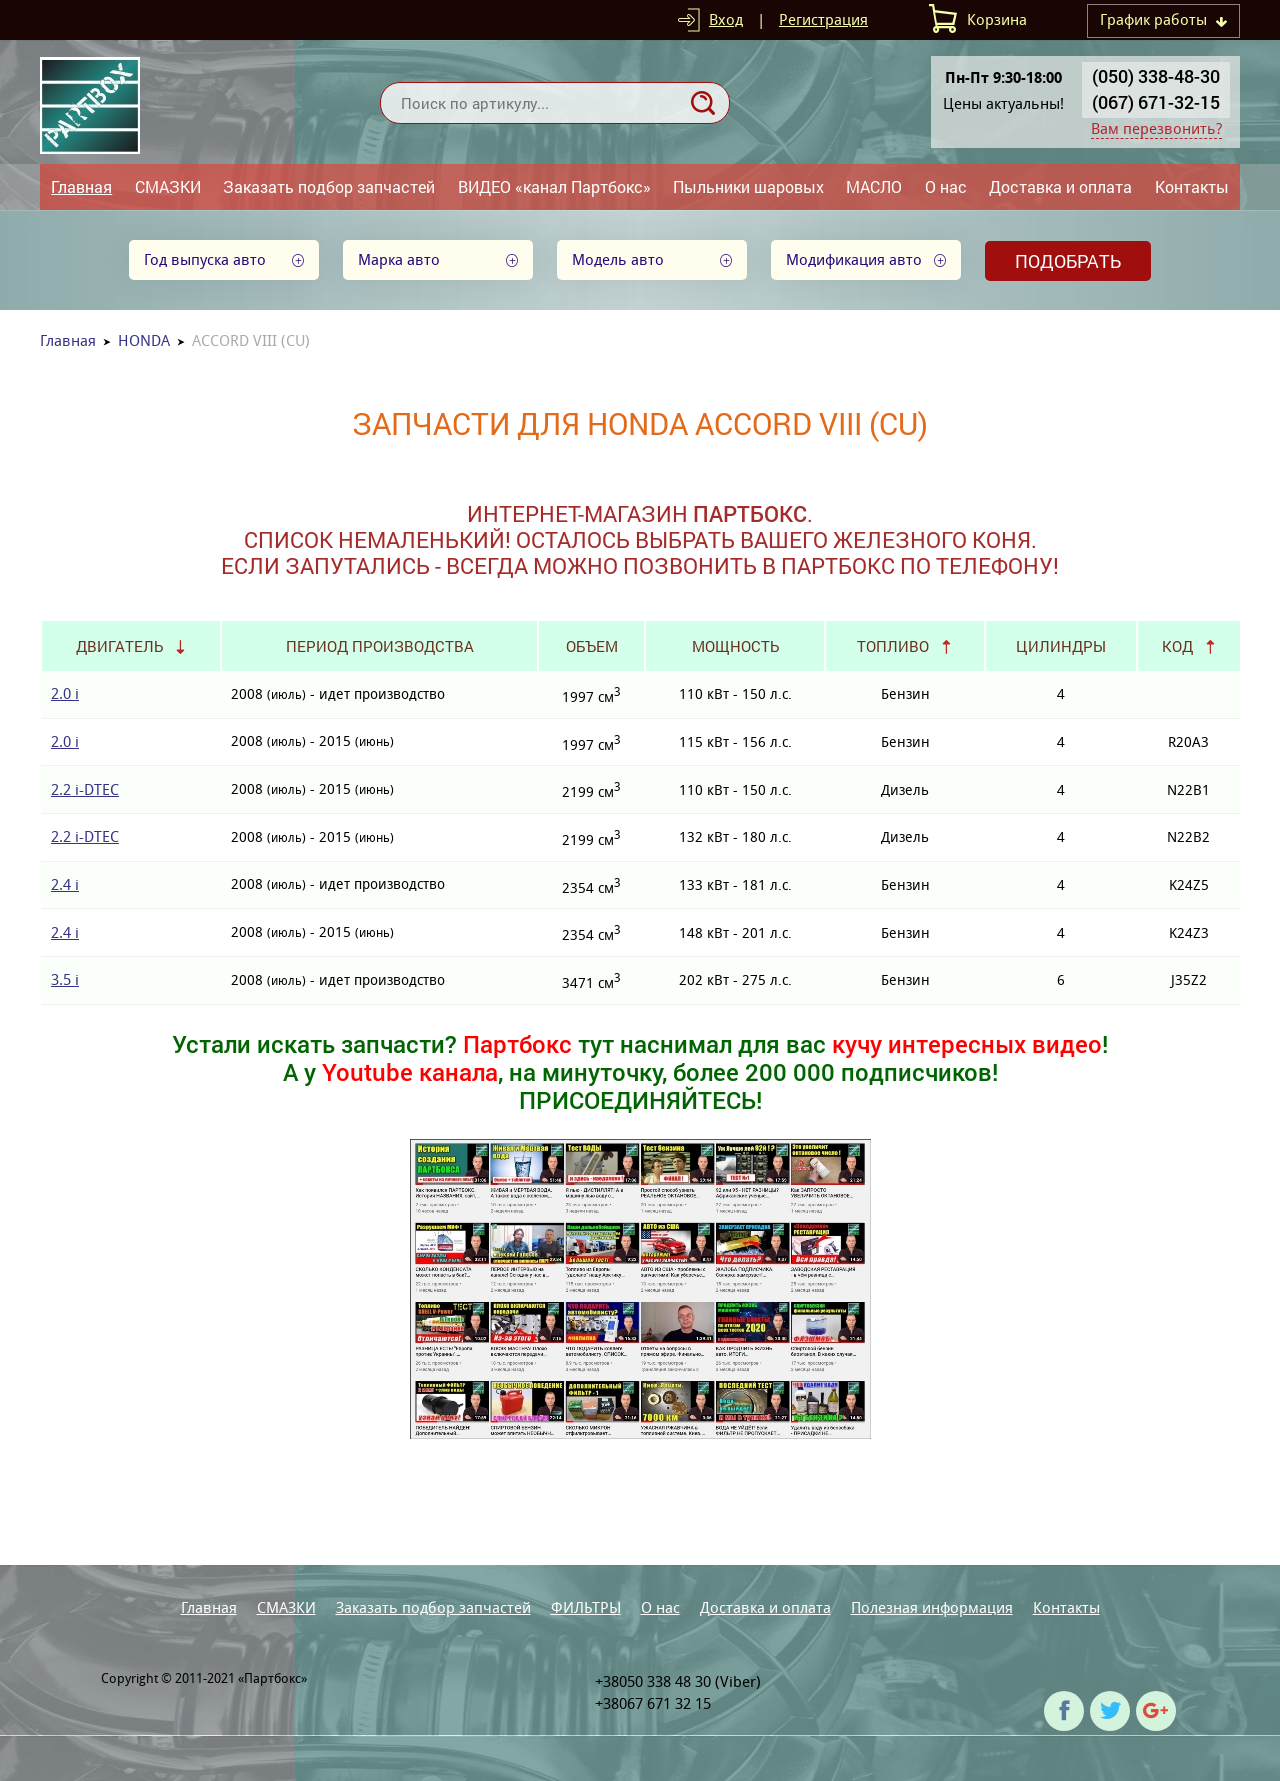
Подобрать (1068, 261)
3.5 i (65, 979)
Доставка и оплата (1060, 186)
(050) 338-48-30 (1156, 76)
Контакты (1192, 186)
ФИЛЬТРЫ (586, 1607)
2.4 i (65, 884)
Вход (726, 19)
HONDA (144, 340)
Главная (81, 186)
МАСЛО (874, 186)
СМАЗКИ (168, 186)
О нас (946, 186)
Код (1177, 646)
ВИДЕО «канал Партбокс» (554, 186)
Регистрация (823, 19)
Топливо (893, 646)
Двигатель (119, 646)
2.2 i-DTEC (85, 789)
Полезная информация (932, 1607)
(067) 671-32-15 (1156, 102)
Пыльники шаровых (748, 186)
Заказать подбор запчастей (329, 186)
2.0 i (65, 693)
